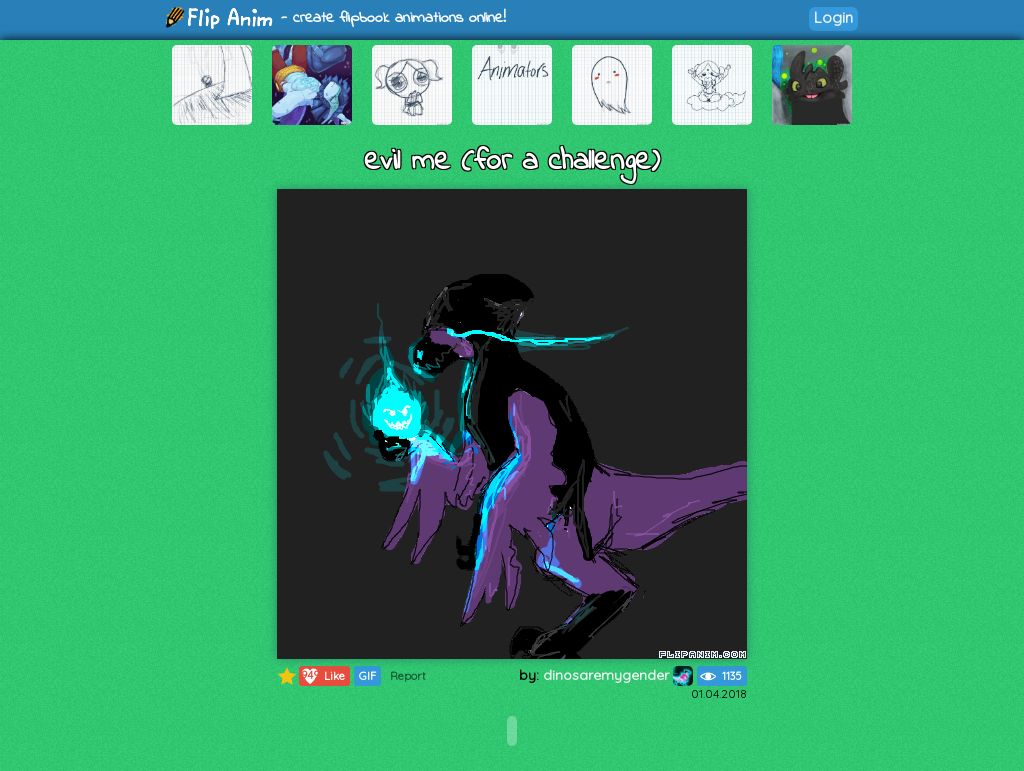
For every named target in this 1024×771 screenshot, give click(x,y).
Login (833, 17)
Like (322, 676)
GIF (367, 676)
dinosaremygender (618, 675)
